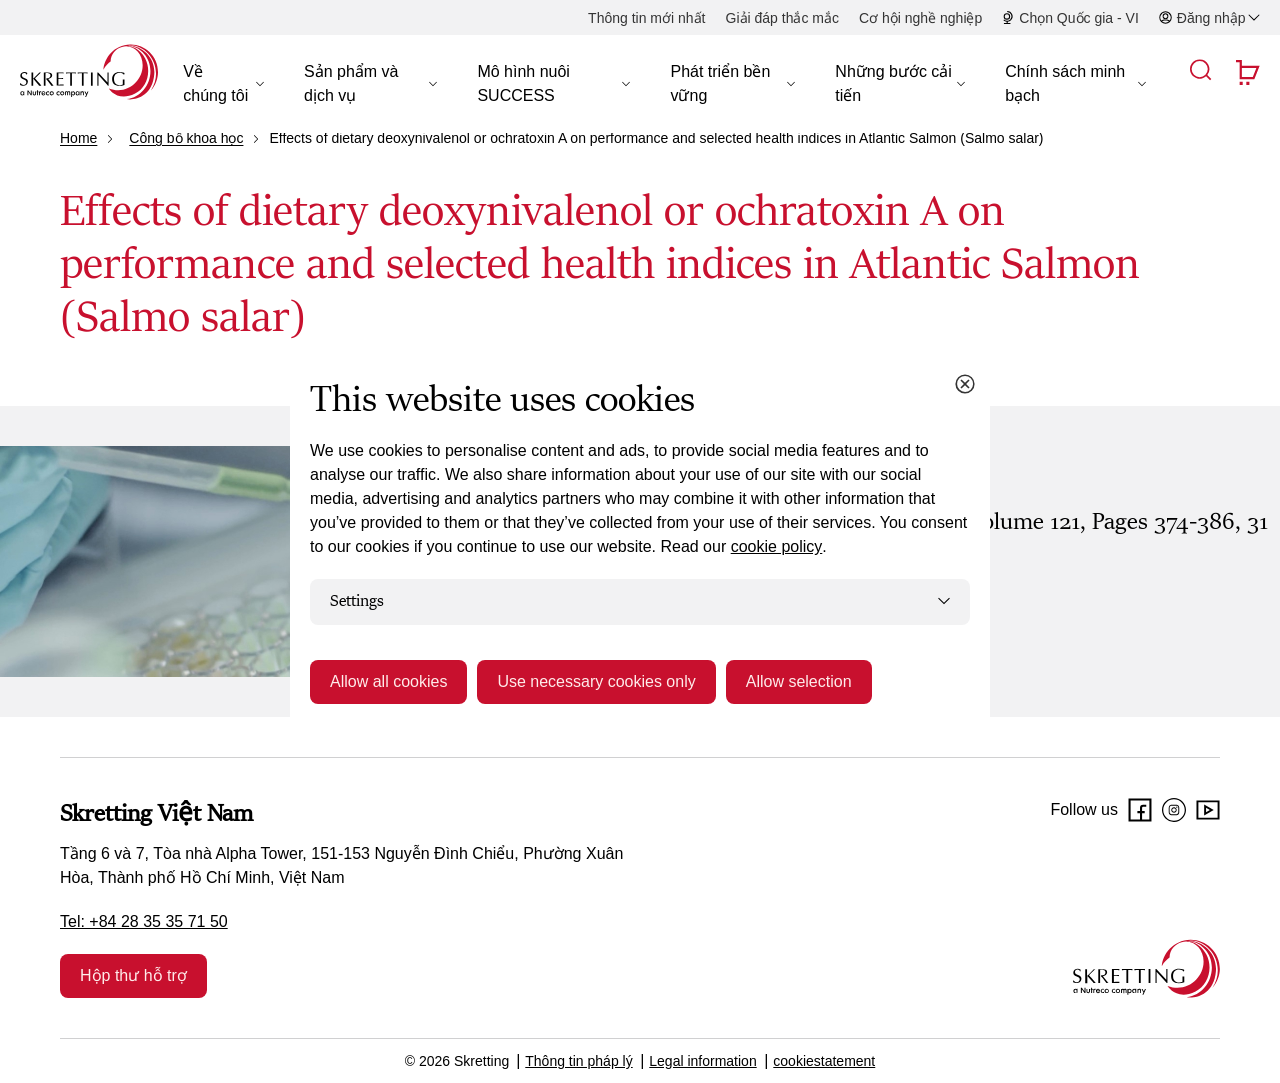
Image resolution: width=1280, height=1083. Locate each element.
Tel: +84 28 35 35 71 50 (144, 921)
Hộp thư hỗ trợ (133, 975)
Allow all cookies (388, 681)
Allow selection (799, 681)
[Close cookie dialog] (965, 384)
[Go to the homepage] (1146, 968)
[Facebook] (1140, 810)
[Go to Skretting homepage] (89, 72)
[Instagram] (1174, 810)
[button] (223, 84)
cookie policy (777, 546)
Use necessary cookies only (596, 681)
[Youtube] (1208, 810)
